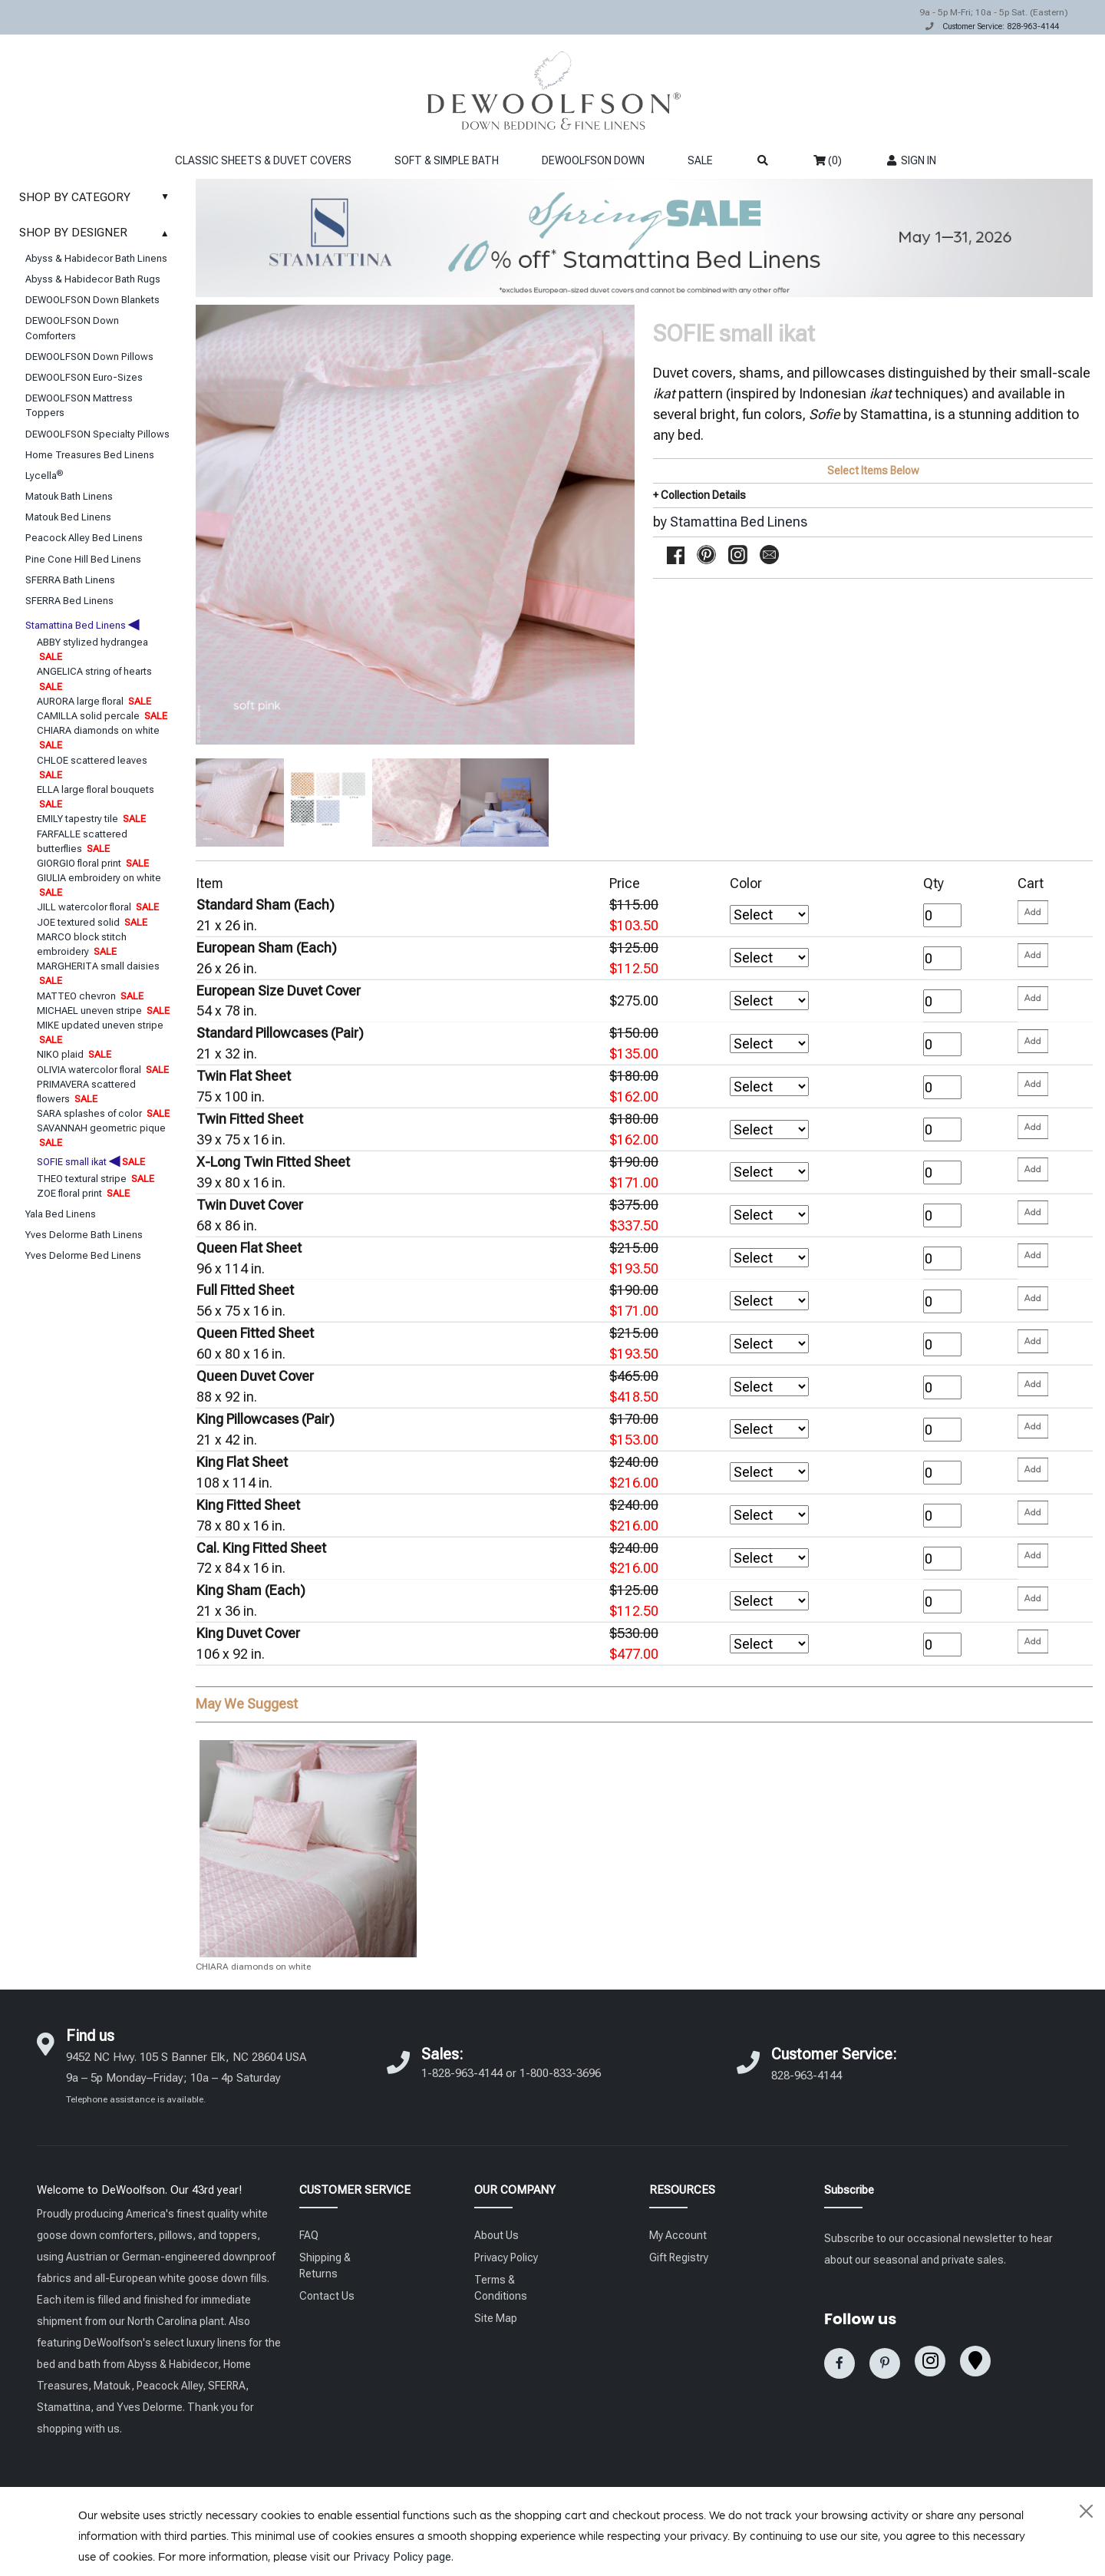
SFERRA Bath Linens (70, 580)
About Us (496, 2235)
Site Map (495, 2318)
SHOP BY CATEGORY (97, 197)
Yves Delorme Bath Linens (84, 1234)
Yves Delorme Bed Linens (83, 1255)
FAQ (308, 2235)
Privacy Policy (506, 2257)
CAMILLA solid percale (102, 716)
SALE (700, 160)
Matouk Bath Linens (69, 496)
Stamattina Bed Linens (82, 625)
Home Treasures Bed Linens (89, 455)
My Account (678, 2235)
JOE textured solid (92, 922)
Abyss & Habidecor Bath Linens (96, 258)
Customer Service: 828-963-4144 (1000, 26)
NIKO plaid (74, 1054)
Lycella (44, 475)
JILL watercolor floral (98, 907)
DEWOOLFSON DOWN (593, 160)
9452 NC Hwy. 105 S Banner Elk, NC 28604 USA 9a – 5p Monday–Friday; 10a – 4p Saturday (186, 2077)
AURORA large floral (94, 701)
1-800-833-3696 (560, 2073)
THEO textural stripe (95, 1178)
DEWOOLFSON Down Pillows (89, 356)
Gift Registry (678, 2257)
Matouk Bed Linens (68, 517)
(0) (828, 160)
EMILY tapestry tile (91, 818)
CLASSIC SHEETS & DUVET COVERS (263, 160)
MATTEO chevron (90, 996)
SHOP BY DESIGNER (97, 232)
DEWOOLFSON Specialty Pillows (97, 434)
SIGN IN (910, 160)
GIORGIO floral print (93, 863)
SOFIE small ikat (91, 1161)
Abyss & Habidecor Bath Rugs (92, 279)
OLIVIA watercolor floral (103, 1069)
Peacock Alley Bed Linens (84, 537)
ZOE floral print (83, 1193)
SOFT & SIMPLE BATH (446, 160)
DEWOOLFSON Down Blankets (92, 299)
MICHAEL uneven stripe (103, 1010)
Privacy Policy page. (403, 2557)
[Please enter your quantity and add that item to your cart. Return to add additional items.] (1033, 912)
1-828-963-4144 (462, 2073)
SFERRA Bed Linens (69, 600)
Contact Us (327, 2296)
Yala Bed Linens (60, 1214)
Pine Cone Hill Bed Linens (83, 559)
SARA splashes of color (103, 1113)
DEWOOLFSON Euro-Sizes (84, 377)
